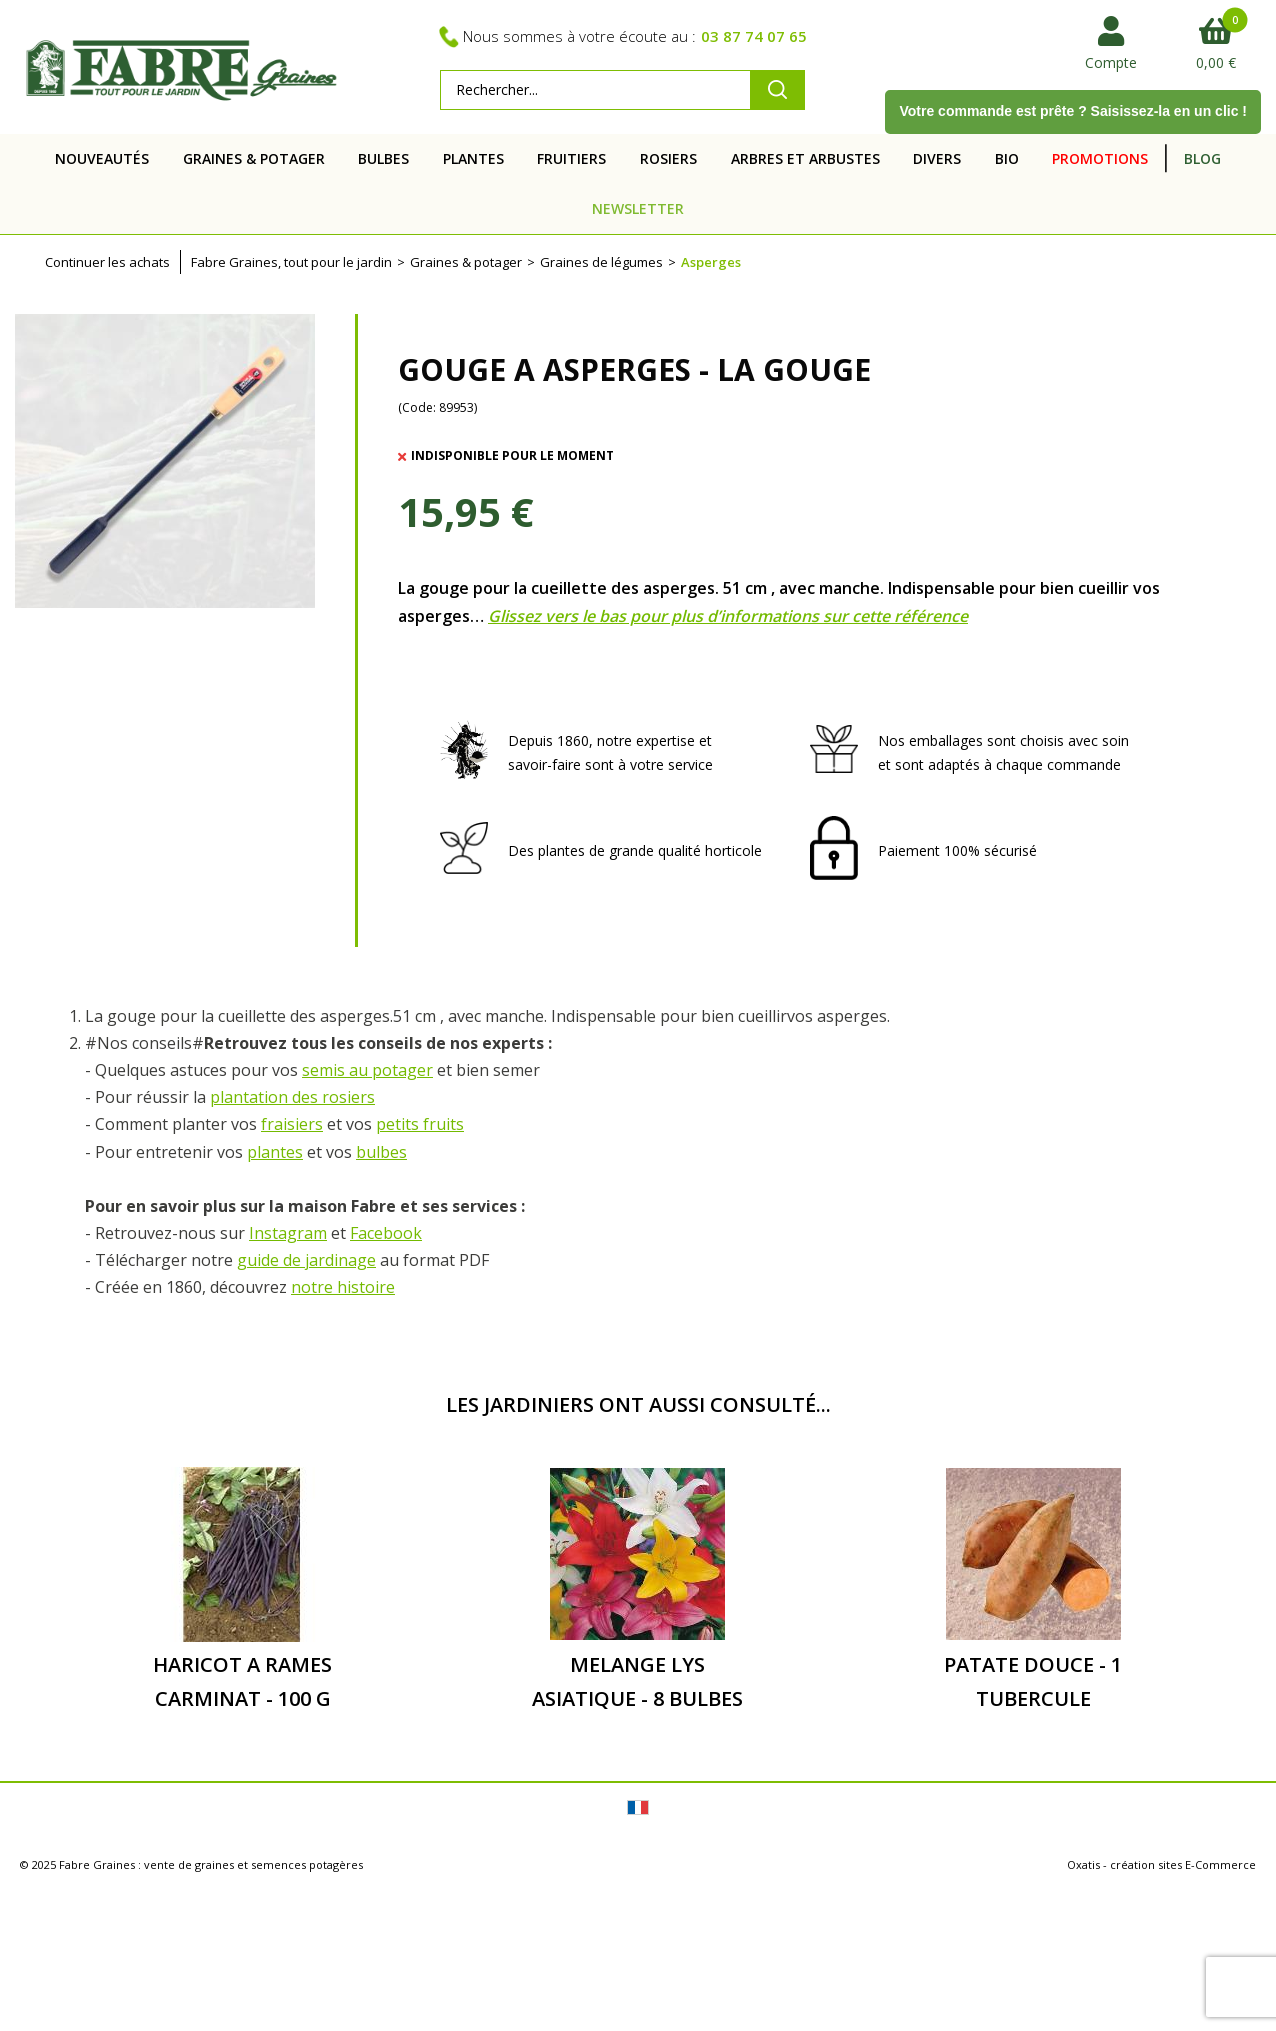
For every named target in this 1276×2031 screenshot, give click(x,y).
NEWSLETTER (638, 208)
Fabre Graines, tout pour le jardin (291, 262)
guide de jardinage (306, 1260)
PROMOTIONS (1100, 158)
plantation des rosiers (292, 1097)
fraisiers (292, 1124)
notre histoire (343, 1287)
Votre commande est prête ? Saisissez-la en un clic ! (1073, 111)
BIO (1007, 158)
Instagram (288, 1233)
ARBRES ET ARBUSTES (805, 158)
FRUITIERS (571, 158)
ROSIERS (668, 158)
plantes (275, 1152)
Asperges (711, 262)
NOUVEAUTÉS (102, 158)
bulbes (381, 1152)
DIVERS (937, 158)
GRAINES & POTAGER (254, 158)
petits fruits (420, 1124)
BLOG (1202, 158)
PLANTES (473, 158)
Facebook (386, 1233)
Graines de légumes (601, 262)
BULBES (383, 158)
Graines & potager (466, 262)
